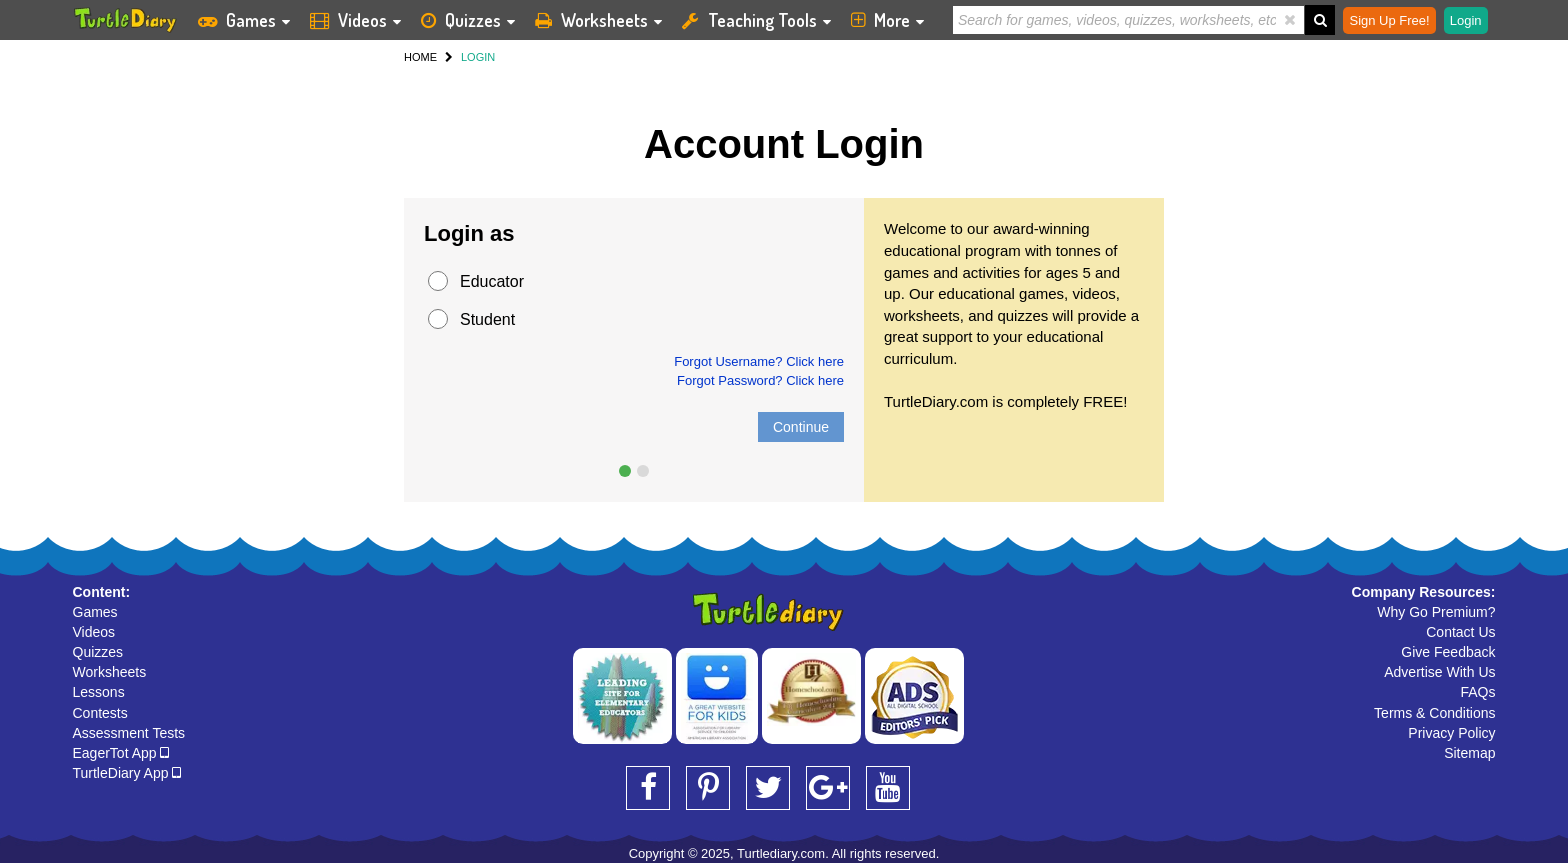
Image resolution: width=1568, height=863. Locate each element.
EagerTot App (121, 753)
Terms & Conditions (1434, 713)
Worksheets (110, 672)
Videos (94, 632)
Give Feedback (1448, 652)
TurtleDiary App (127, 773)
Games (95, 612)
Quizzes (98, 652)
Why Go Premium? (1436, 612)
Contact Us (1460, 632)
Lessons (99, 692)
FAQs (1477, 692)
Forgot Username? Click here (759, 361)
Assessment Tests (129, 733)
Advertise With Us (1439, 672)
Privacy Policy (1451, 733)
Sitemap (1469, 753)
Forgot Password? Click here (760, 380)
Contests (100, 713)
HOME (420, 57)
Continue (801, 427)
